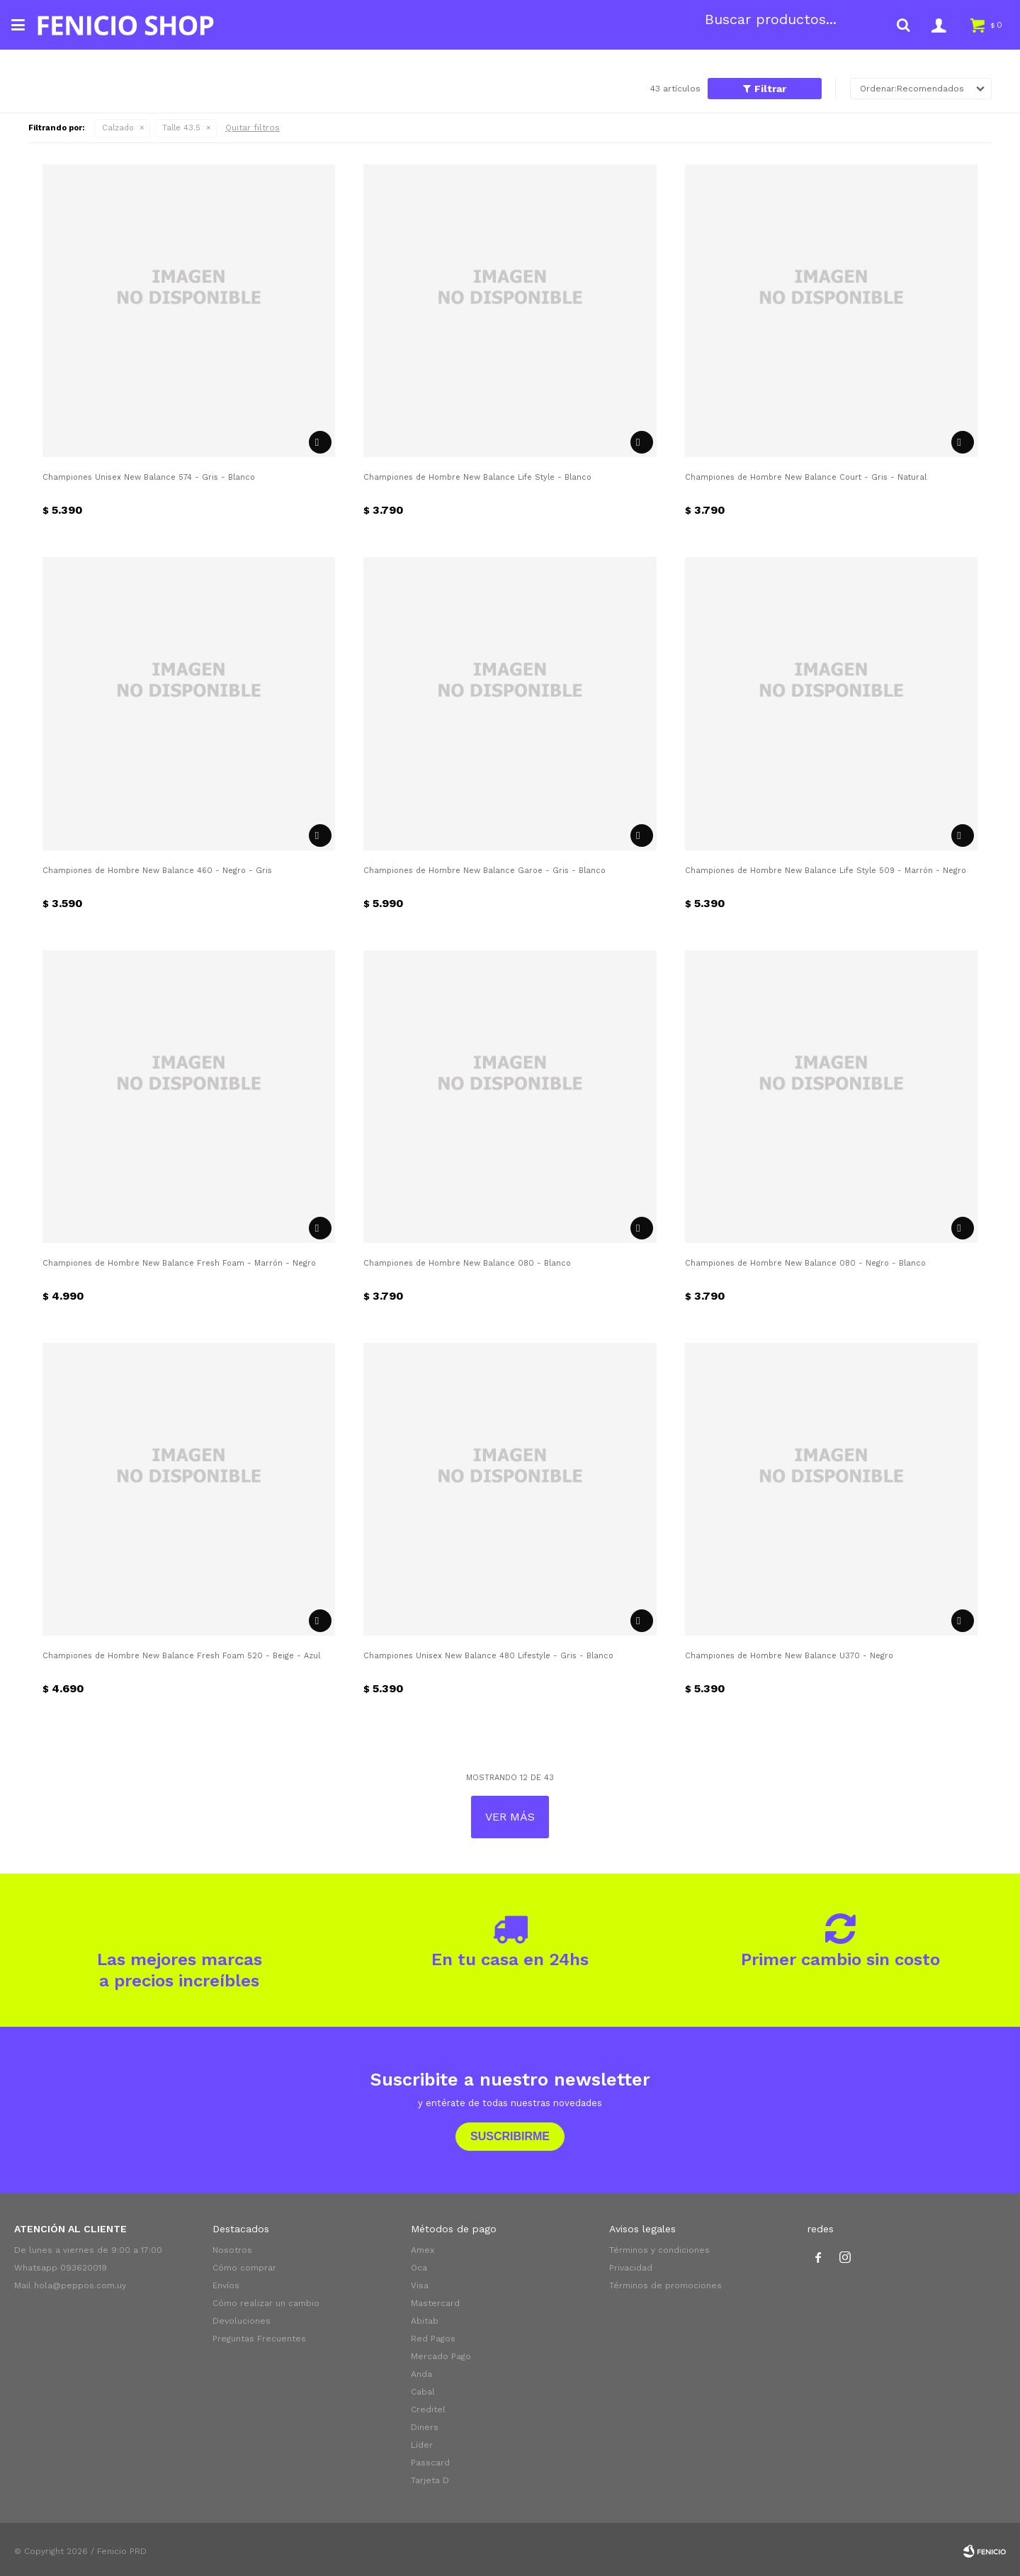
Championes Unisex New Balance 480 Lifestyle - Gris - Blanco (488, 1655)
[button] (903, 25)
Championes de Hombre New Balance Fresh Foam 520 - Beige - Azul (181, 1655)
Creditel (428, 2409)
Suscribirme (510, 2136)
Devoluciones (241, 2321)
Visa (420, 2285)
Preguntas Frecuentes (259, 2339)
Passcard (430, 2463)
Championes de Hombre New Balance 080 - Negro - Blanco (805, 1263)
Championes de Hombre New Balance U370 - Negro (789, 1655)
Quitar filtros (252, 128)
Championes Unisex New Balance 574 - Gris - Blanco (148, 477)
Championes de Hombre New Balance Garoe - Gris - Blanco (484, 870)
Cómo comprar (244, 2268)
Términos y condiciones (659, 2250)
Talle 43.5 (181, 128)
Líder (422, 2445)
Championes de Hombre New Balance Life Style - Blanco (477, 477)
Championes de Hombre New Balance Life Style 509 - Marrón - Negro (825, 870)
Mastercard (435, 2303)
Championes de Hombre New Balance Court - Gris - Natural (805, 477)
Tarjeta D (430, 2480)
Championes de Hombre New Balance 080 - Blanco (467, 1263)
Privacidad (630, 2268)
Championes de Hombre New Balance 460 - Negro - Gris (157, 870)
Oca (419, 2268)
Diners (424, 2427)
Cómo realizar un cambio (265, 2303)
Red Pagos (433, 2339)
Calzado (118, 128)
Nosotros (232, 2250)
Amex (422, 2250)
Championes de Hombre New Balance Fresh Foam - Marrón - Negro (179, 1263)
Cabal (423, 2392)
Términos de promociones (665, 2285)
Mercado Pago (441, 2356)
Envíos (225, 2285)
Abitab (424, 2321)
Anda (421, 2374)
